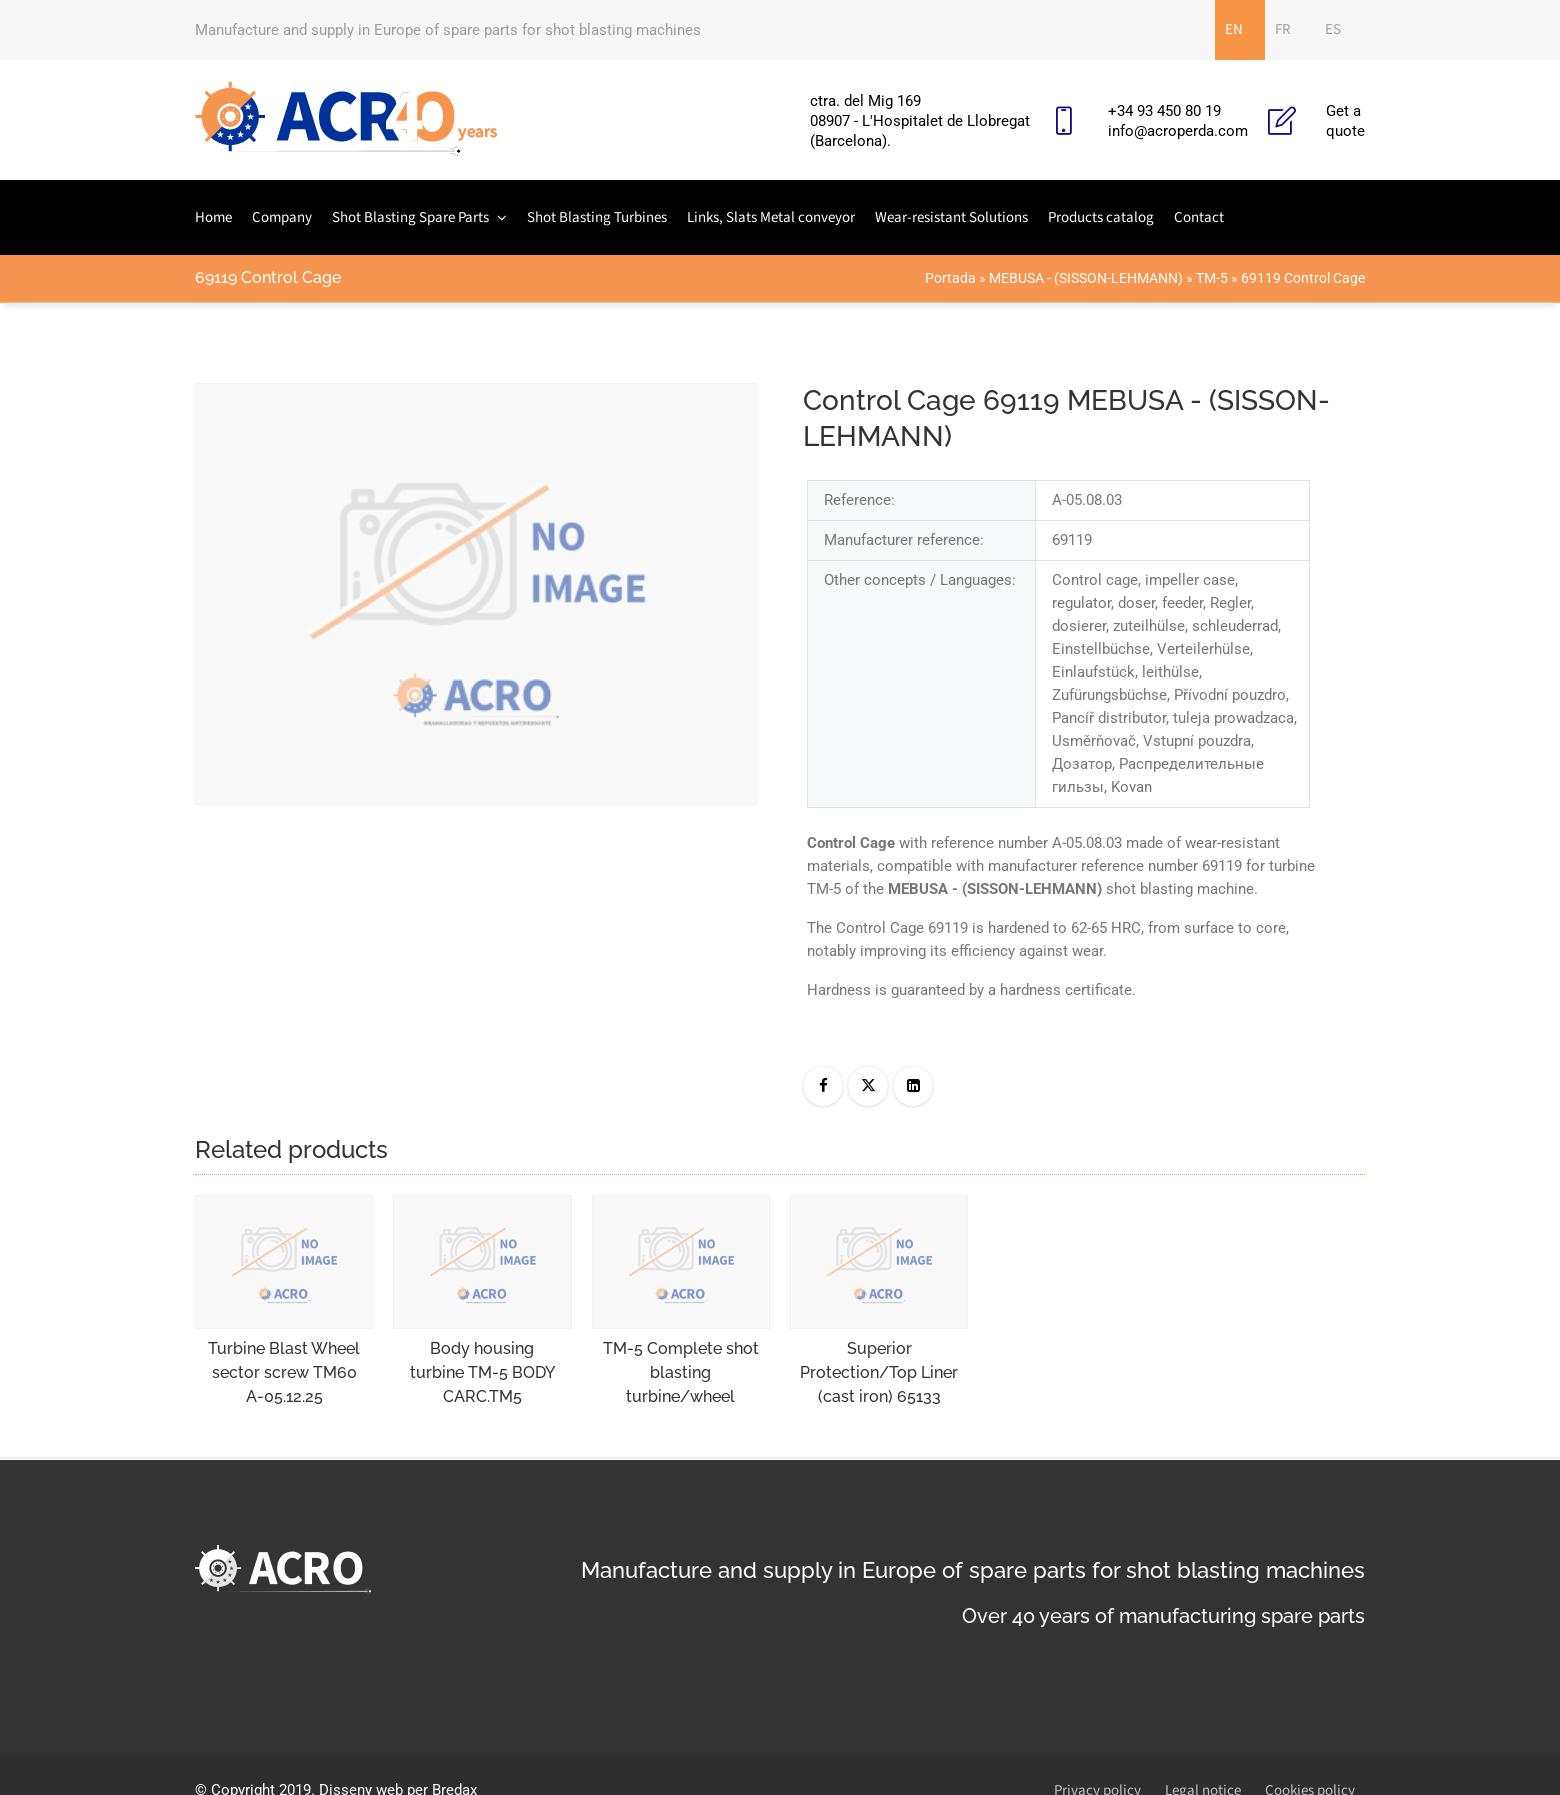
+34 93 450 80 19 (1164, 111)
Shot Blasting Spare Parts (410, 217)
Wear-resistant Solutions (951, 217)
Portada (950, 278)
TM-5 (1212, 278)
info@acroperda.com (1178, 131)
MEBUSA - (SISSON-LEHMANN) (1086, 278)
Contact (1199, 217)
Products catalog (1101, 217)
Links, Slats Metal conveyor (771, 217)
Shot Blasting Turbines (597, 217)
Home (213, 217)
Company (282, 217)
